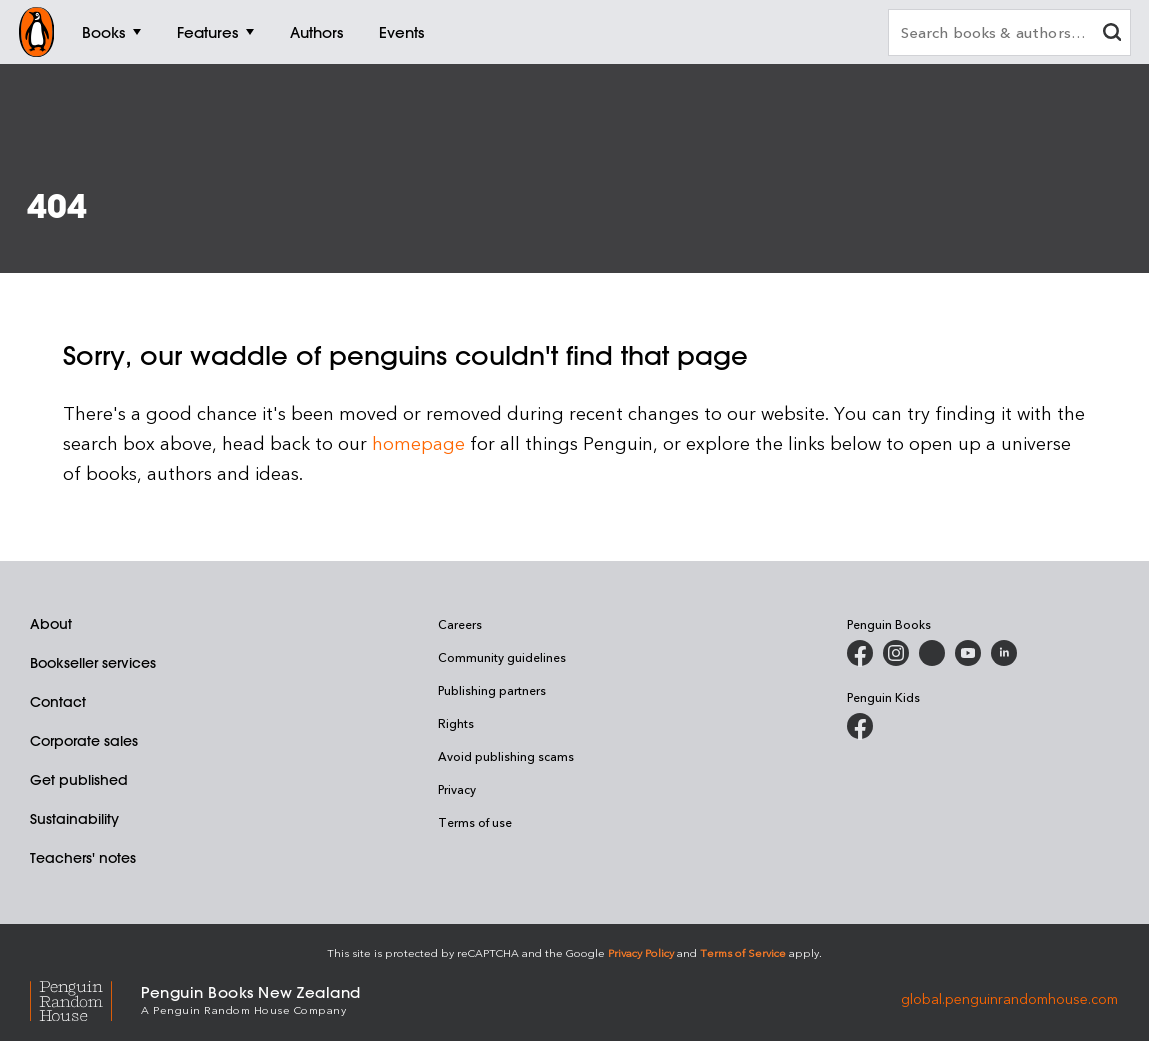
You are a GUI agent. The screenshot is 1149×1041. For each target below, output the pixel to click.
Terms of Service (743, 952)
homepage (418, 442)
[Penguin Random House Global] (85, 998)
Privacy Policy (641, 952)
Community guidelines (502, 657)
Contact (58, 702)
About (51, 624)
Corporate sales (84, 741)
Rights (456, 723)
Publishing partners (492, 690)
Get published (79, 780)
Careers (460, 624)
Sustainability (74, 819)
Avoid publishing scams (506, 756)
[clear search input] (1112, 34)
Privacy (457, 789)
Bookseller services (93, 663)
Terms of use (475, 822)
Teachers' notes (83, 858)
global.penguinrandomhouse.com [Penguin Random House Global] (1009, 998)
